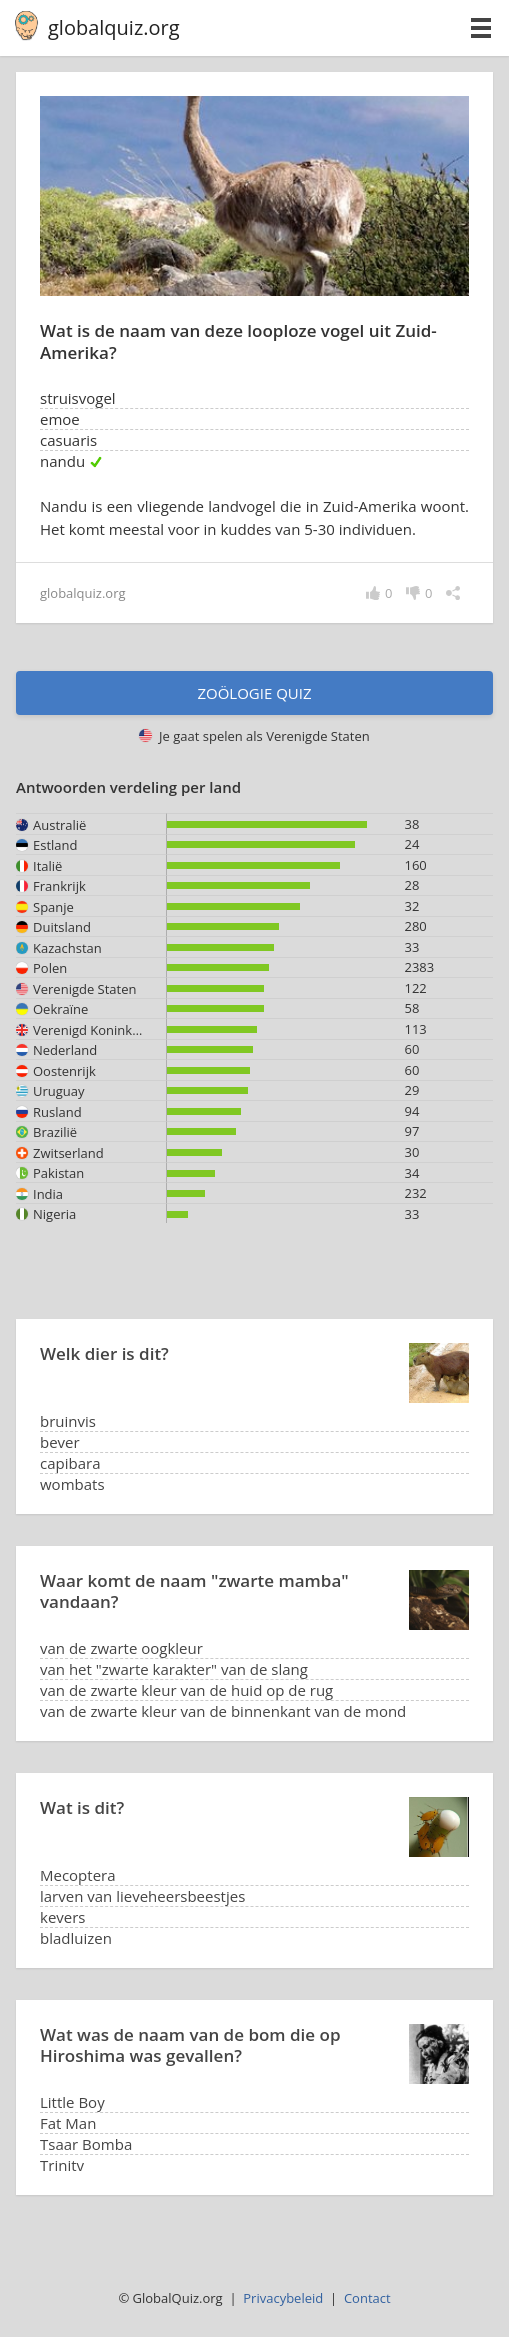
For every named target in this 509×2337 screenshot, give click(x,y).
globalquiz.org (114, 27)
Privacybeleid (283, 2298)
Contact (367, 2298)
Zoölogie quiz (254, 693)
